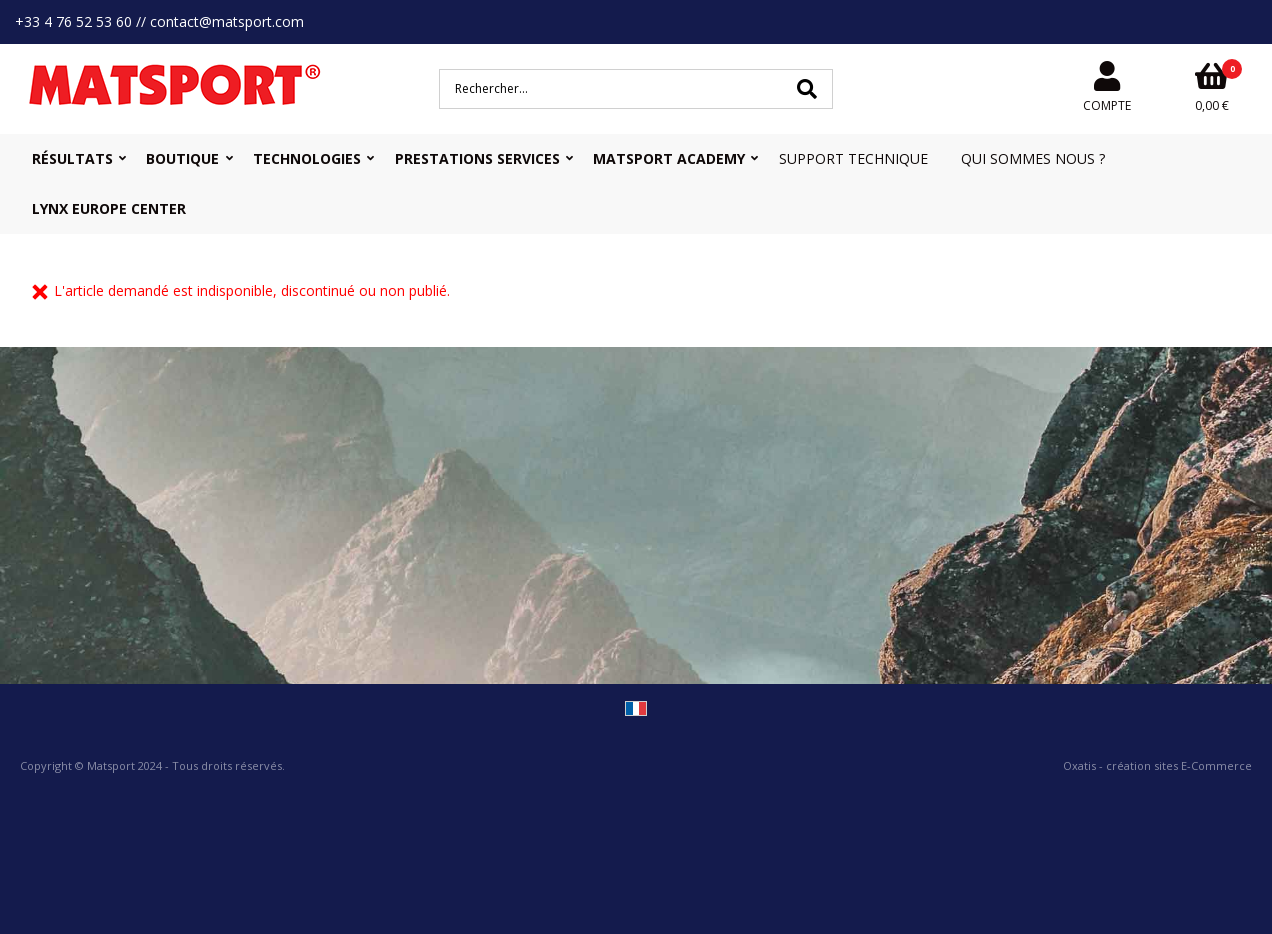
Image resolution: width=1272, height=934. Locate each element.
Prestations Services (477, 158)
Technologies (307, 158)
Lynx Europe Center (109, 208)
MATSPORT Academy (669, 158)
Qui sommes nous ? (1033, 158)
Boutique (182, 158)
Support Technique (853, 158)
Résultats (72, 158)
